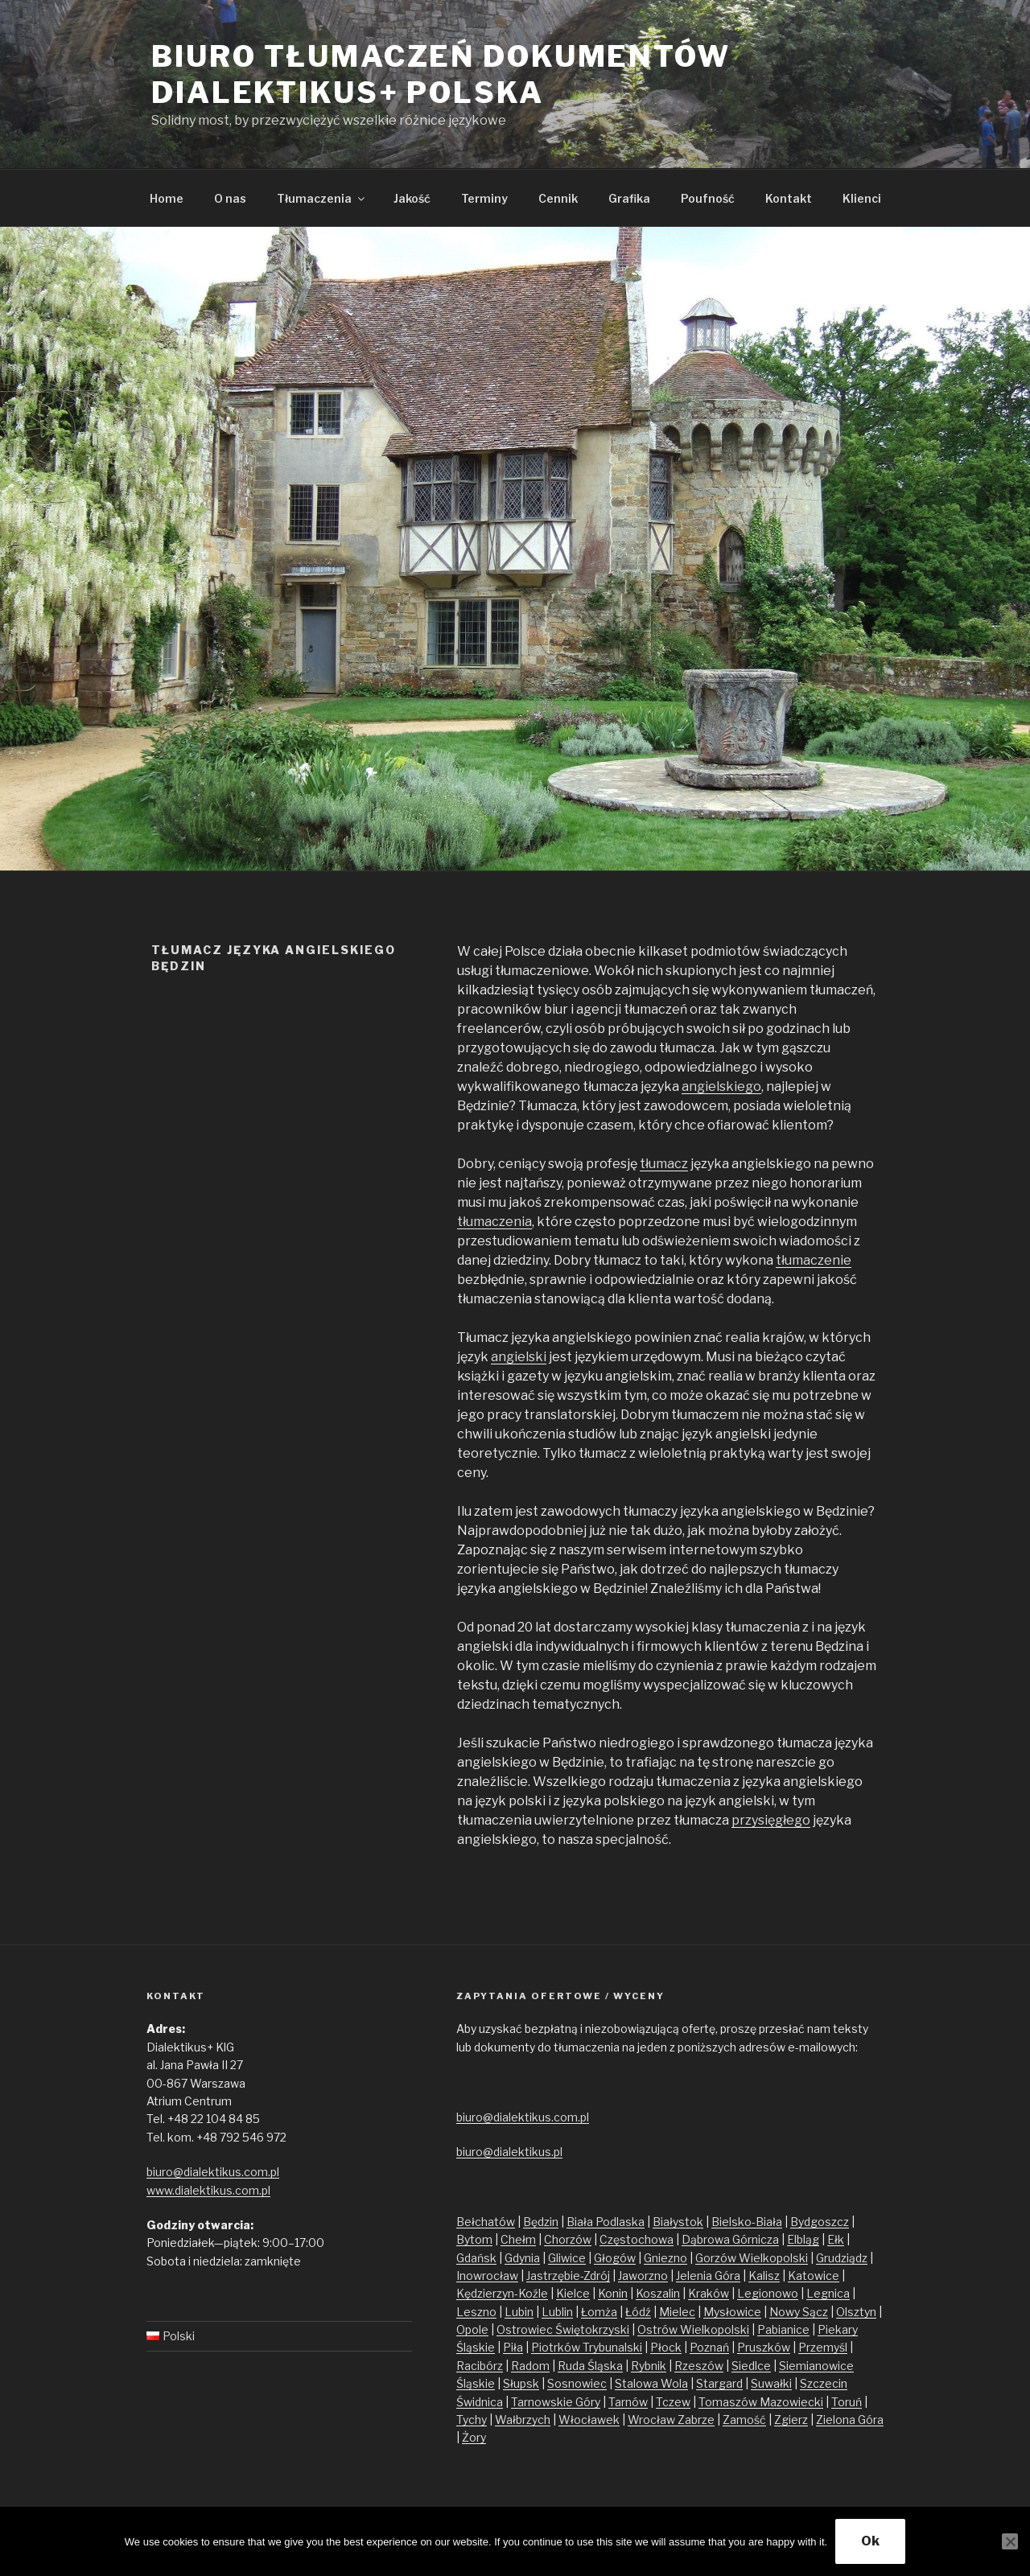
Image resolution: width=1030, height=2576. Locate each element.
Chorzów (567, 2239)
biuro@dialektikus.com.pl (212, 2172)
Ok (870, 2541)
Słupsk (521, 2383)
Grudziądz (841, 2258)
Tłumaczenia (322, 198)
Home (166, 198)
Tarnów (628, 2402)
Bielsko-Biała (746, 2221)
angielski (518, 1356)
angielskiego (721, 1086)
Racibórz (479, 2365)
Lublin (557, 2312)
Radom (530, 2365)
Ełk (835, 2239)
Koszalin (658, 2293)
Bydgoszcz (819, 2221)
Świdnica (479, 2402)
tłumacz (664, 1163)
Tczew (673, 2402)
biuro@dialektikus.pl (509, 2151)
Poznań (709, 2347)
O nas (230, 198)
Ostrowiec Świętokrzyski (562, 2329)
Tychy (471, 2419)
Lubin (519, 2312)
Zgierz (791, 2419)
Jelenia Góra (708, 2275)
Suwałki (771, 2383)
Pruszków (763, 2347)
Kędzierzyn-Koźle (502, 2293)
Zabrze (696, 2419)
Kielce (573, 2293)
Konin (613, 2293)
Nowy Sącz (798, 2312)
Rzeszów (698, 2365)
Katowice (813, 2275)
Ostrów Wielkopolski (693, 2329)
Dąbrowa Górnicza (730, 2239)
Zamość (744, 2419)
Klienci (862, 198)
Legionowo (767, 2293)
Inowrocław (487, 2275)
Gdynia (522, 2258)
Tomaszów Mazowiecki (760, 2402)
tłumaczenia (494, 1221)
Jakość (412, 198)
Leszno (476, 2312)
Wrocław (653, 2419)
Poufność (708, 198)
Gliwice (567, 2258)
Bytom (474, 2239)
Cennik (558, 198)
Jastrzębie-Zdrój (568, 2275)
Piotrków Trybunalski (586, 2347)
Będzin (540, 2221)
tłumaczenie (813, 1260)
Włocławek (589, 2419)
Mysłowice (732, 2312)
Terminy (484, 198)
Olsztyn (856, 2312)
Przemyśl (822, 2347)
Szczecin (823, 2383)
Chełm (518, 2239)
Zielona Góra (850, 2419)
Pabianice (783, 2329)
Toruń (846, 2402)
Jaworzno (643, 2275)
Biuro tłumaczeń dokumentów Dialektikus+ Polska (441, 74)
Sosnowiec (577, 2383)
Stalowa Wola (651, 2383)
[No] (1010, 2541)
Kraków (708, 2293)
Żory (474, 2437)
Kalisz (764, 2275)
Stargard (719, 2383)
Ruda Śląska (590, 2365)
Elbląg (803, 2239)
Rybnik (648, 2365)
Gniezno (665, 2258)
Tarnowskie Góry (555, 2402)
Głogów (615, 2258)
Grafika (629, 198)
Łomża (599, 2312)
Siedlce (751, 2365)
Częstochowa (636, 2239)
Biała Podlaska (605, 2221)
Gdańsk (476, 2258)
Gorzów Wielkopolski (751, 2258)
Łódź (638, 2312)
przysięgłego (770, 1820)
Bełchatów (485, 2221)
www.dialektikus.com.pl (208, 2190)
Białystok (678, 2221)
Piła (513, 2347)
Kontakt (788, 198)
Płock (666, 2347)
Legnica (828, 2293)
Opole (472, 2329)
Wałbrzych (522, 2419)
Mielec (677, 2312)
